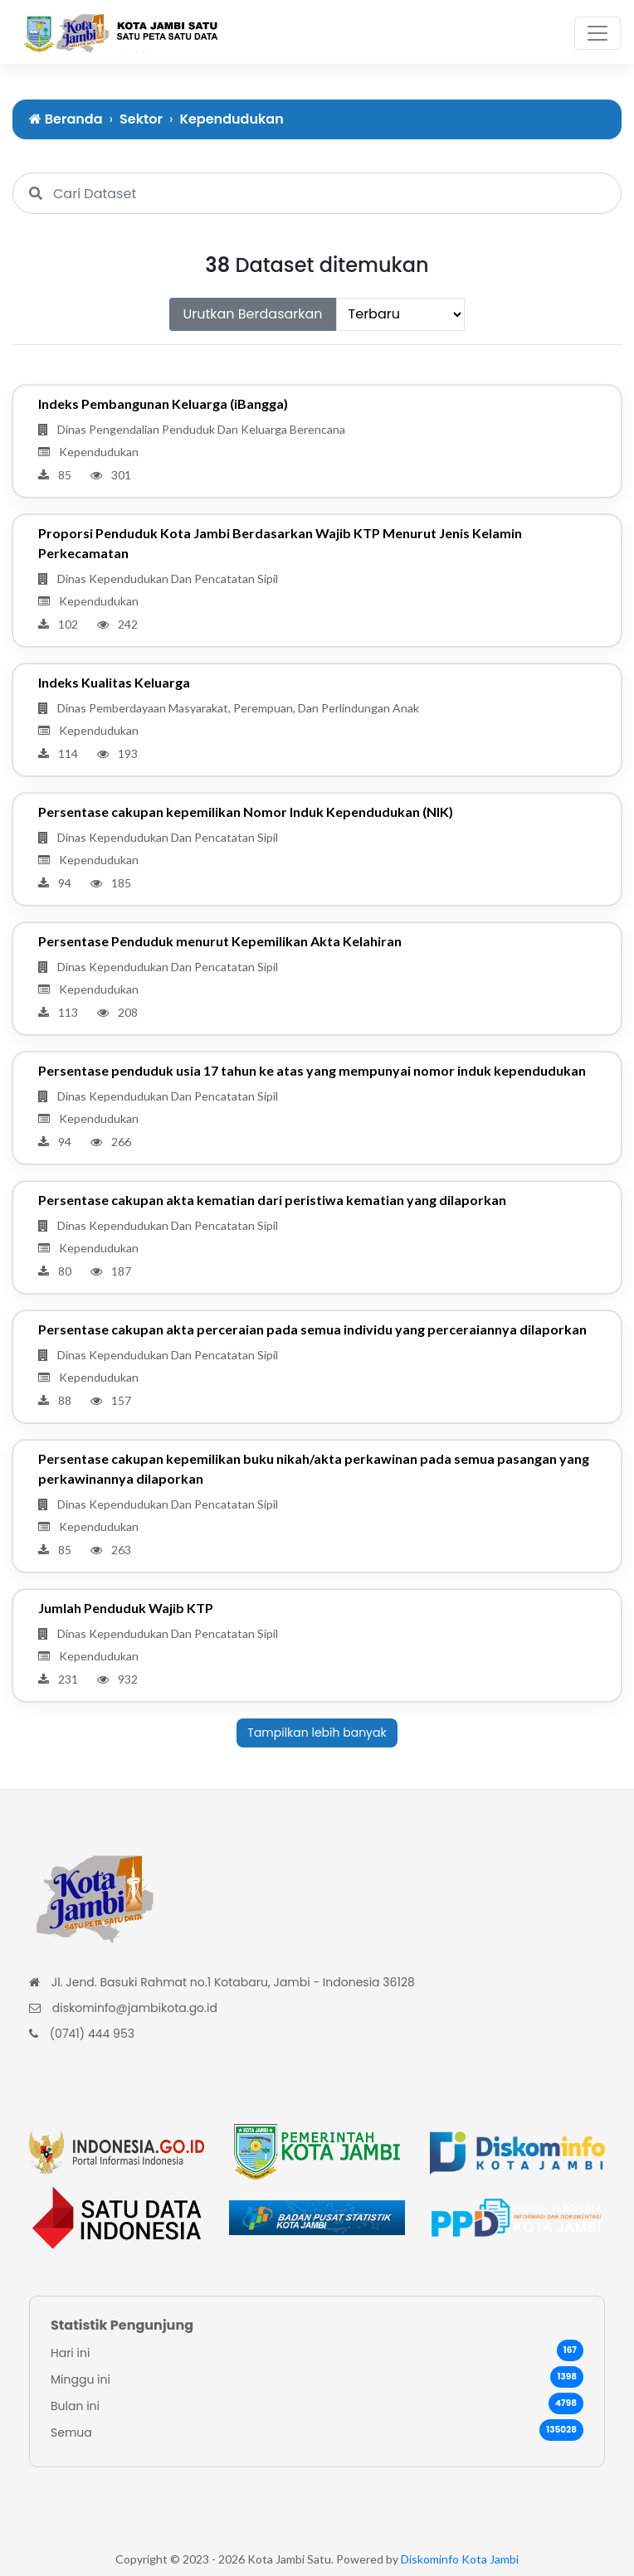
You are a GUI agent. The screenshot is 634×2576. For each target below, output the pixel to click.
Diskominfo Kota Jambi (460, 2559)
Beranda (66, 119)
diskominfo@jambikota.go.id (134, 2008)
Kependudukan (231, 119)
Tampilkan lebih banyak (316, 1732)
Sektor (141, 119)
